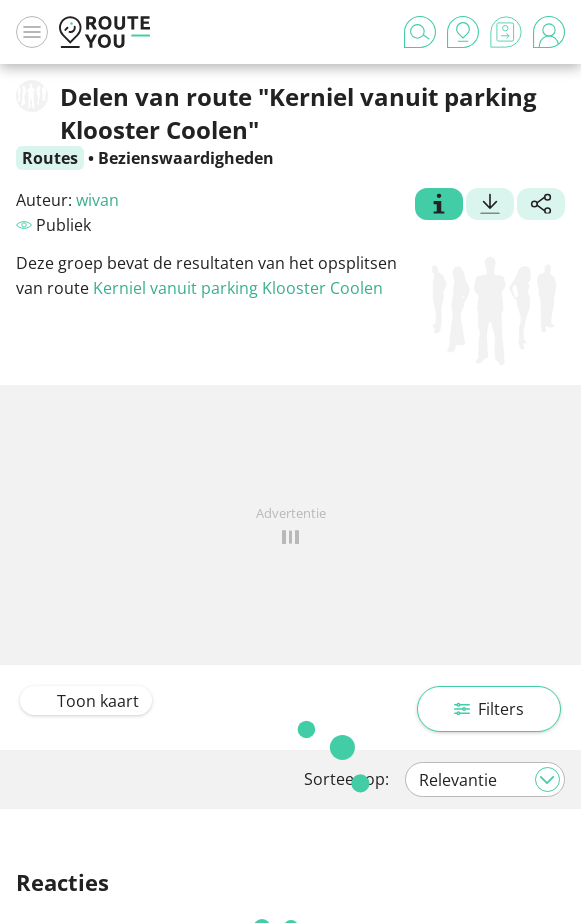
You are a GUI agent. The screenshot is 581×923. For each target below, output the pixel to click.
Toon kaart (86, 701)
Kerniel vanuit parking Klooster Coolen (238, 288)
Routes (50, 158)
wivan (97, 200)
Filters (489, 709)
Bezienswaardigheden (186, 158)
